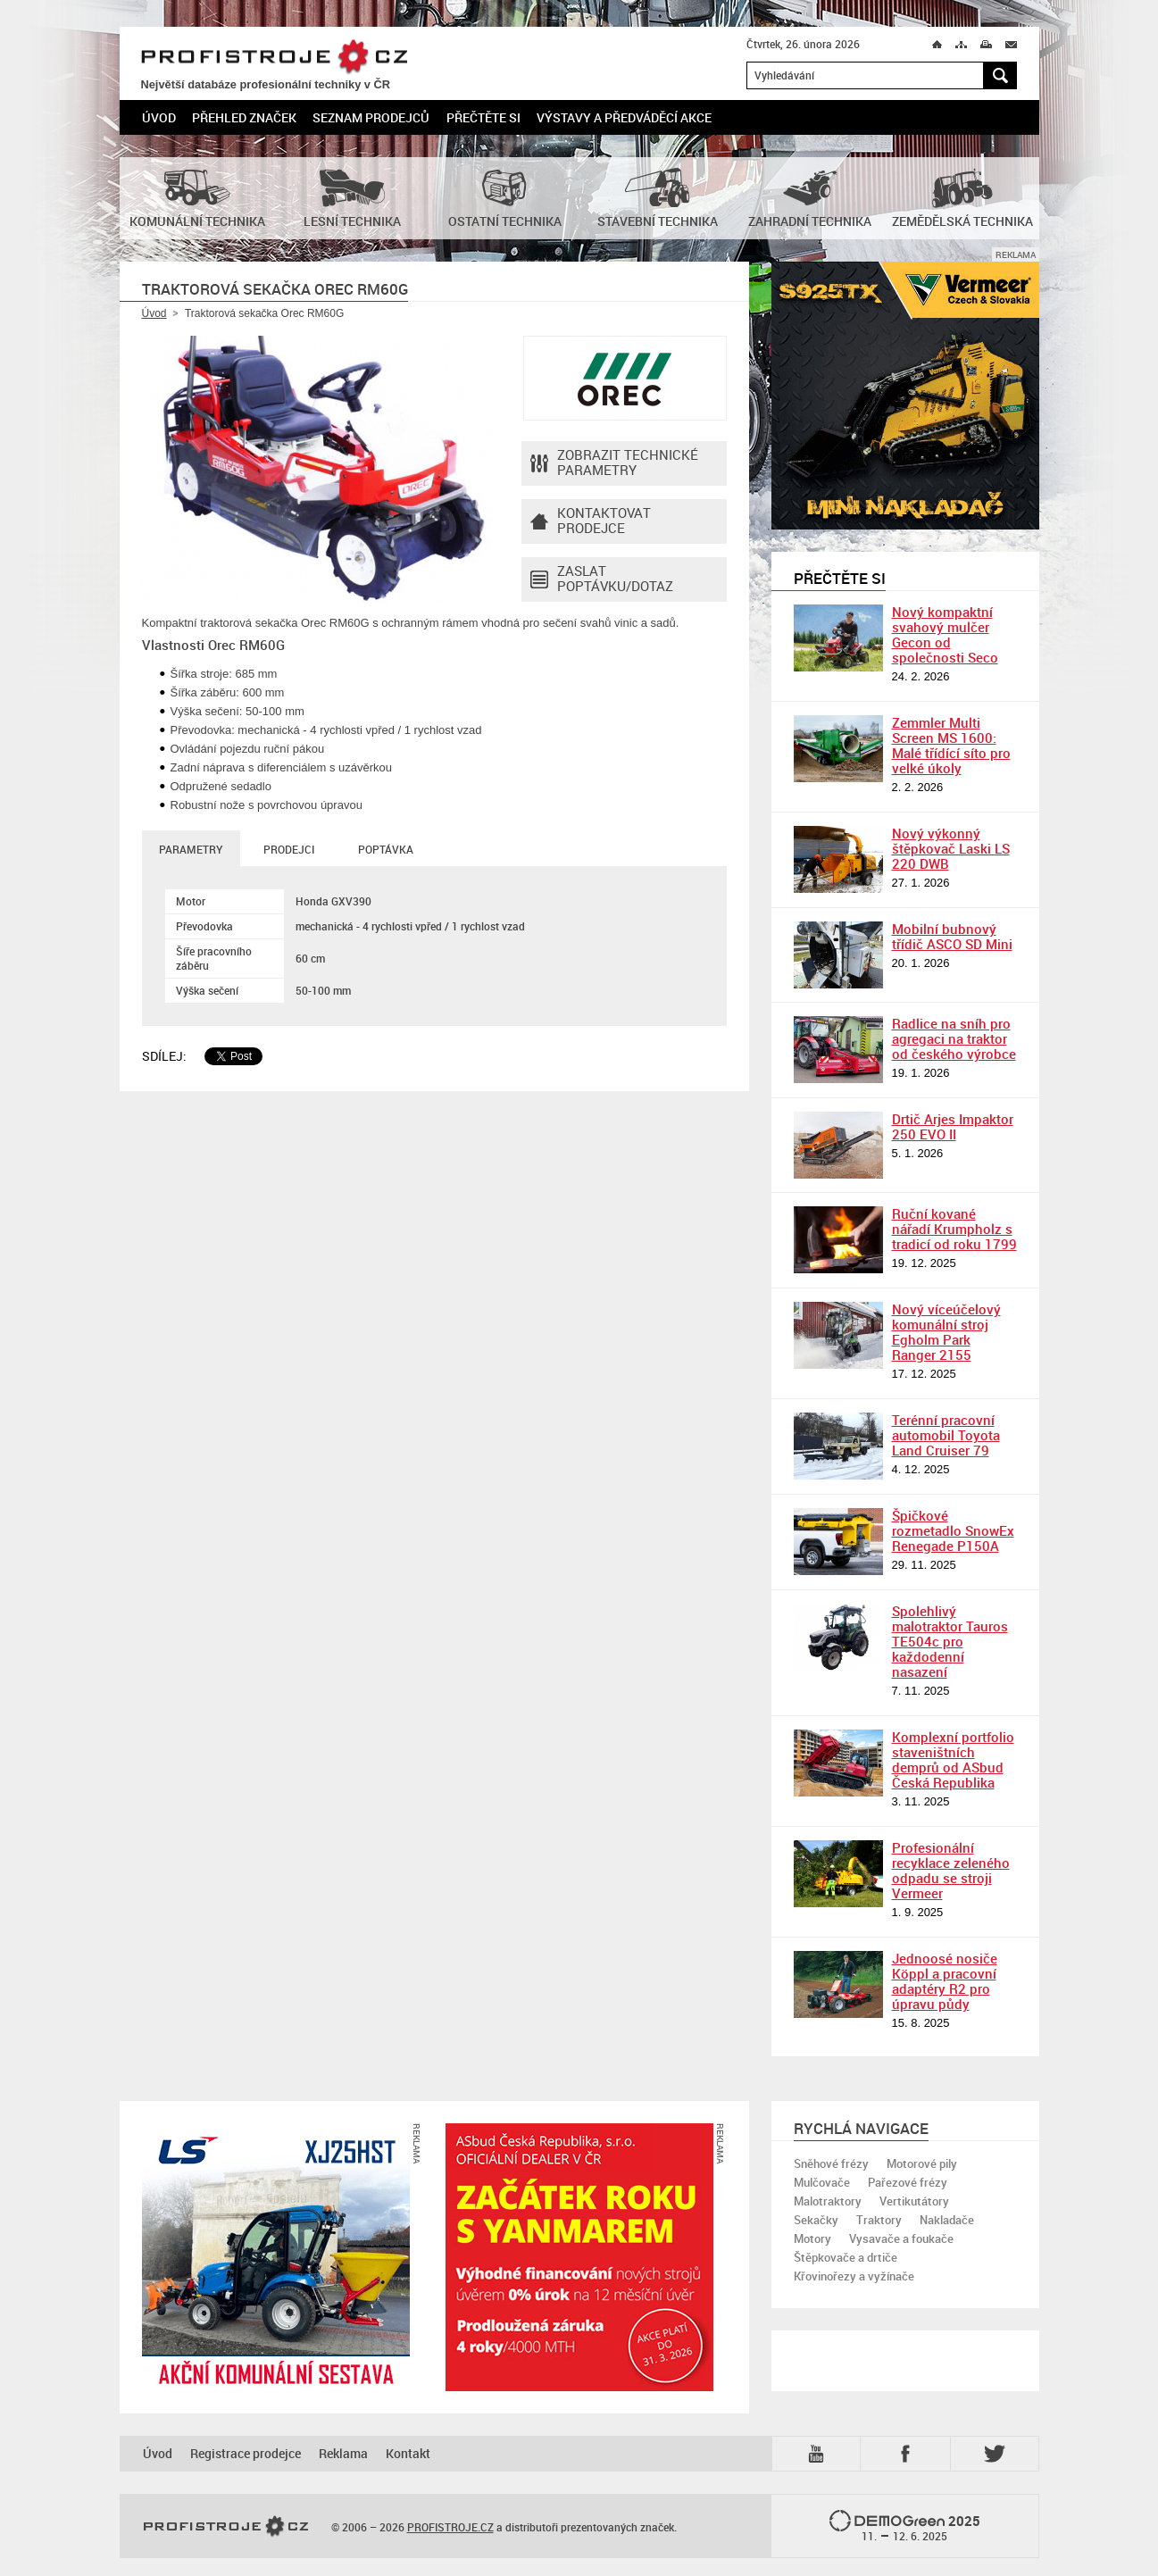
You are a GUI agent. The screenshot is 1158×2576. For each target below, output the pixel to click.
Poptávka (385, 849)
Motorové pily (922, 2163)
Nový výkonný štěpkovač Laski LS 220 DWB (951, 848)
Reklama (343, 2453)
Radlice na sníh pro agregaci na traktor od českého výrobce (954, 1038)
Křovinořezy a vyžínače (854, 2276)
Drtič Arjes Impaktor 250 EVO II (952, 1126)
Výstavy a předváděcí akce (624, 117)
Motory (812, 2238)
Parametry (190, 849)
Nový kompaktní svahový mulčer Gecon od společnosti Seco (945, 634)
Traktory (879, 2220)
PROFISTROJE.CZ (274, 57)
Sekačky (816, 2220)
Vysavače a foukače (901, 2238)
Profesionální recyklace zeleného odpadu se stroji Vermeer (951, 1870)
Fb (908, 2454)
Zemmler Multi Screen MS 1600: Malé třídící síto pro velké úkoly (951, 745)
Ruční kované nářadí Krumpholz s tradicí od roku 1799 (954, 1229)
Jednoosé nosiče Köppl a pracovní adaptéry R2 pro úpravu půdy (944, 1981)
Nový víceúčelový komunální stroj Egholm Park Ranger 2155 (946, 1331)
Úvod (159, 117)
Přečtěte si (483, 117)
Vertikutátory (914, 2201)
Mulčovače (822, 2182)
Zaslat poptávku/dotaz (601, 579)
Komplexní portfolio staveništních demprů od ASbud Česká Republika (953, 1759)
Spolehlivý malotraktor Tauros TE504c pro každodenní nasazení (950, 1641)
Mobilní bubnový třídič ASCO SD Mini (952, 936)
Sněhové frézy (831, 2163)
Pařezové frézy (907, 2182)
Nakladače (947, 2220)
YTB (819, 2453)
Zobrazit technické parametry (614, 463)
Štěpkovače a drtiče (845, 2257)
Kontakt (408, 2453)
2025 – (904, 2527)
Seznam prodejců (370, 117)
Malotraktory (828, 2201)
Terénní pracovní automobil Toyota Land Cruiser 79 (946, 1435)
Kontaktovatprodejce (590, 521)
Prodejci (288, 849)
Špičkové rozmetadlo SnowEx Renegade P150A (953, 1530)
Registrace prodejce (245, 2453)
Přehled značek (244, 117)
